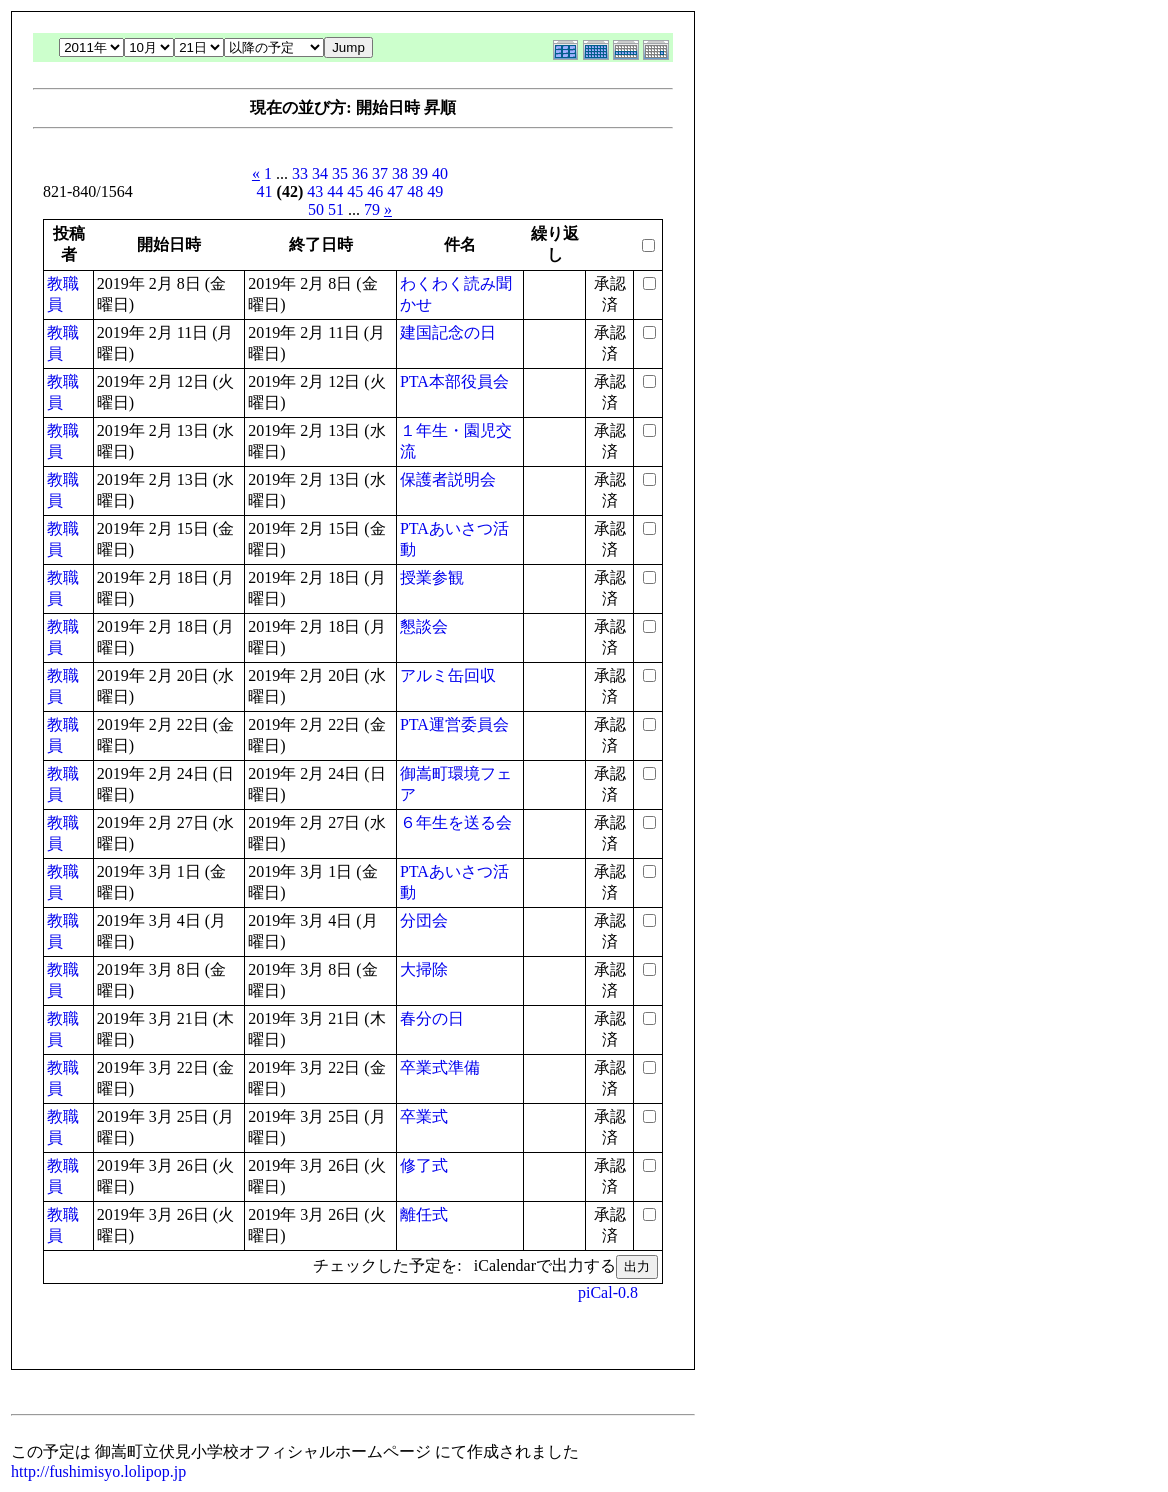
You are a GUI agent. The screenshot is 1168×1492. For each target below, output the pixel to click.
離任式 (424, 1214)
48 (415, 191)
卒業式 (424, 1116)
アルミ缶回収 (448, 675)
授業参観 (432, 577)
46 (375, 191)
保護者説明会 (448, 479)
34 (320, 173)
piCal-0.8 (608, 1292)
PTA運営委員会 (454, 724)
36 (360, 173)
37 (380, 173)
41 (265, 191)
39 (420, 173)
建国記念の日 (448, 332)
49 (435, 191)
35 (340, 173)
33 (300, 173)
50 (316, 209)
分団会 (424, 920)
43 (315, 191)
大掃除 (424, 969)
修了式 (424, 1165)
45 (355, 191)
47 (395, 191)
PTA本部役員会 (454, 381)
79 (372, 209)
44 (335, 191)
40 (440, 173)
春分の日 (432, 1018)
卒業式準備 (440, 1067)
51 (336, 209)
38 (400, 173)
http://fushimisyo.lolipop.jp (98, 1471)
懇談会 (424, 626)
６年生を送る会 (456, 822)
